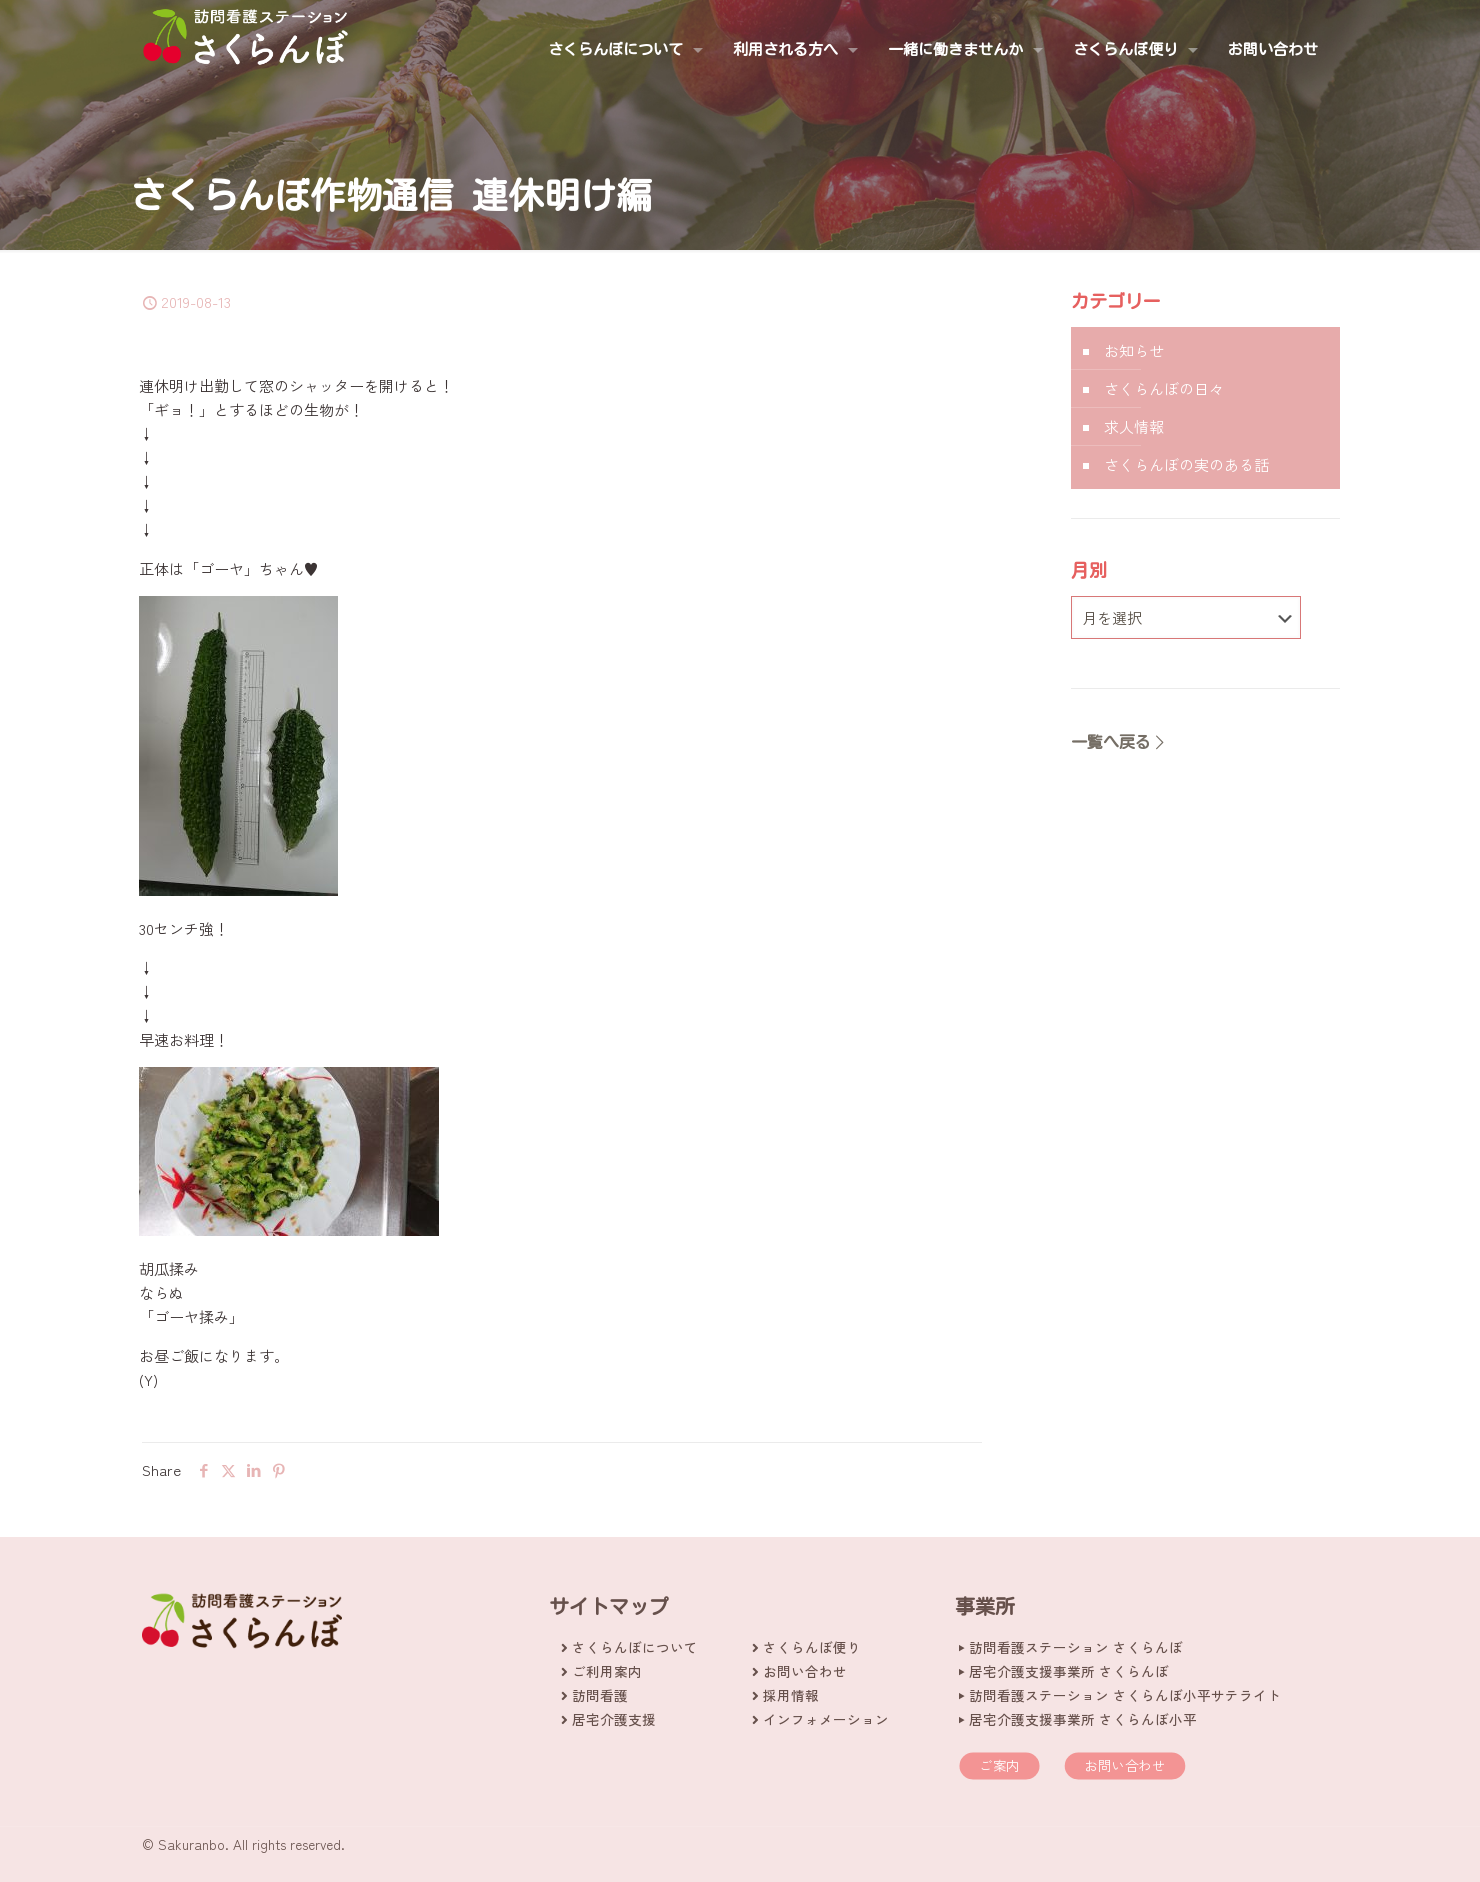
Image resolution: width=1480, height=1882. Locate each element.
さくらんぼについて (635, 1647)
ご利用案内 (607, 1671)
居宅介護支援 (614, 1719)
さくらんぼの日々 (1164, 388)
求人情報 (1134, 426)
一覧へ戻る (1119, 742)
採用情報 (791, 1695)
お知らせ (1134, 350)
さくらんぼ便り (812, 1647)
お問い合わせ (805, 1671)
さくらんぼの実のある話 (1186, 464)
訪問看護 (600, 1695)
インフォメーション (826, 1719)
